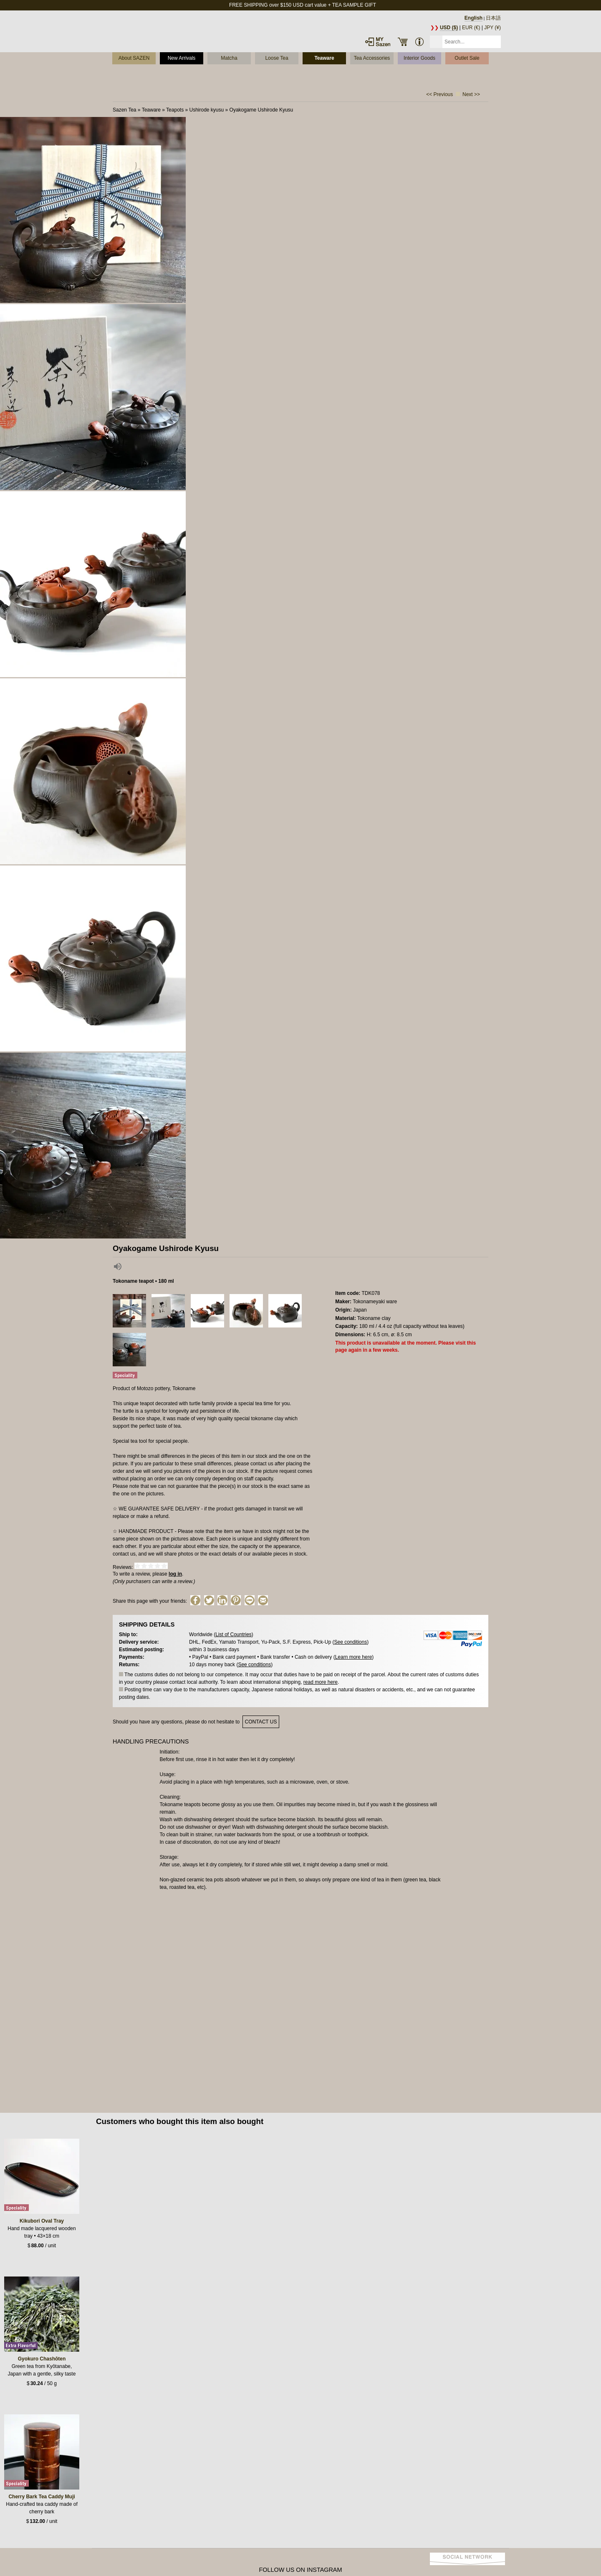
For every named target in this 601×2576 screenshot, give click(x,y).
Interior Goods (419, 58)
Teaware (324, 58)
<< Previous (439, 94)
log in (175, 1574)
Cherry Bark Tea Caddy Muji (41, 2497)
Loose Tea (276, 58)
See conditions (350, 1642)
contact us (261, 1722)
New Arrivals (182, 58)
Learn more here (353, 1657)
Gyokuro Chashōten (42, 2359)
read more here (320, 1682)
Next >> (471, 94)
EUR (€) (471, 27)
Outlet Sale (467, 58)
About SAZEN (134, 58)
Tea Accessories (372, 58)
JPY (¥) (492, 27)
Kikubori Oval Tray (42, 2221)
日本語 (493, 18)
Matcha (229, 58)
